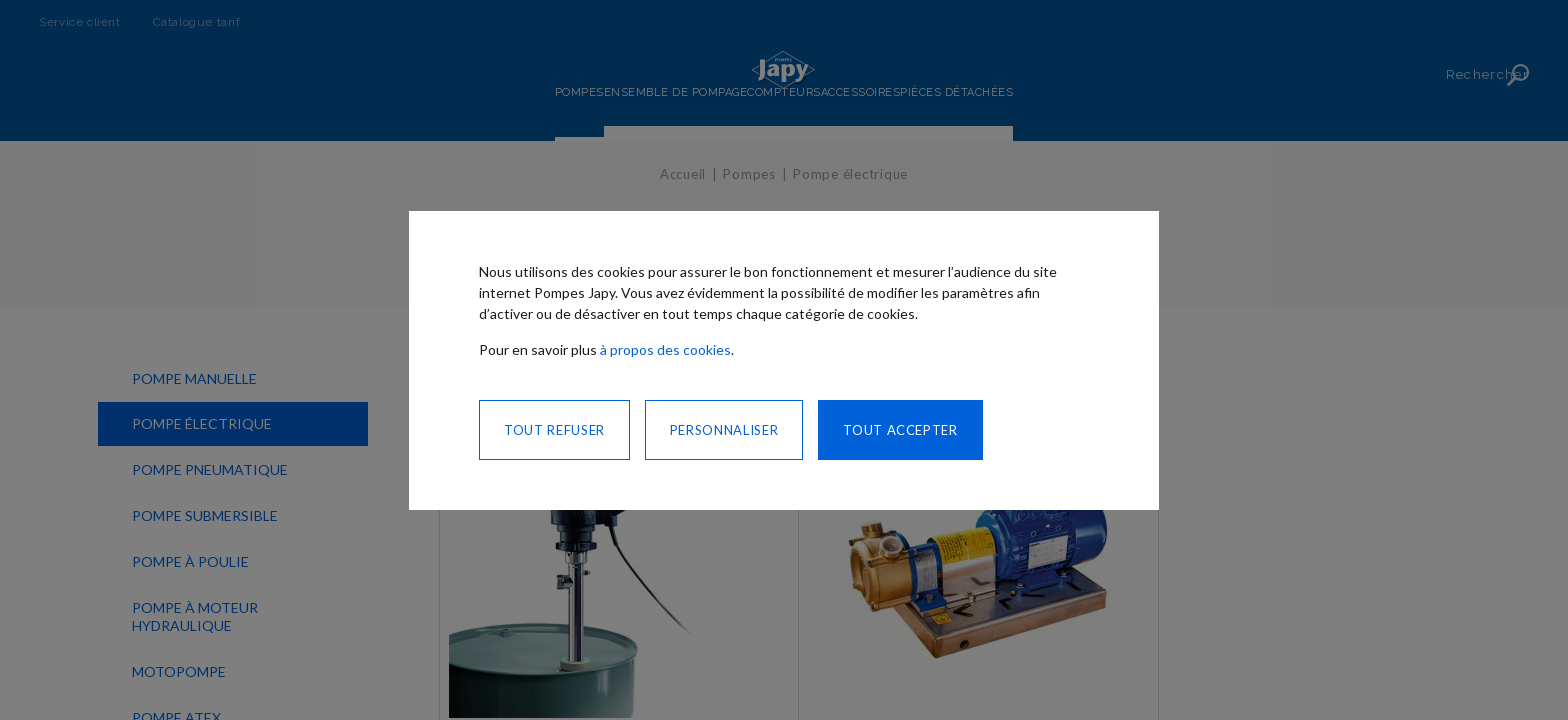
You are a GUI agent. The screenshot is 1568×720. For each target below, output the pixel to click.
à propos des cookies (665, 349)
